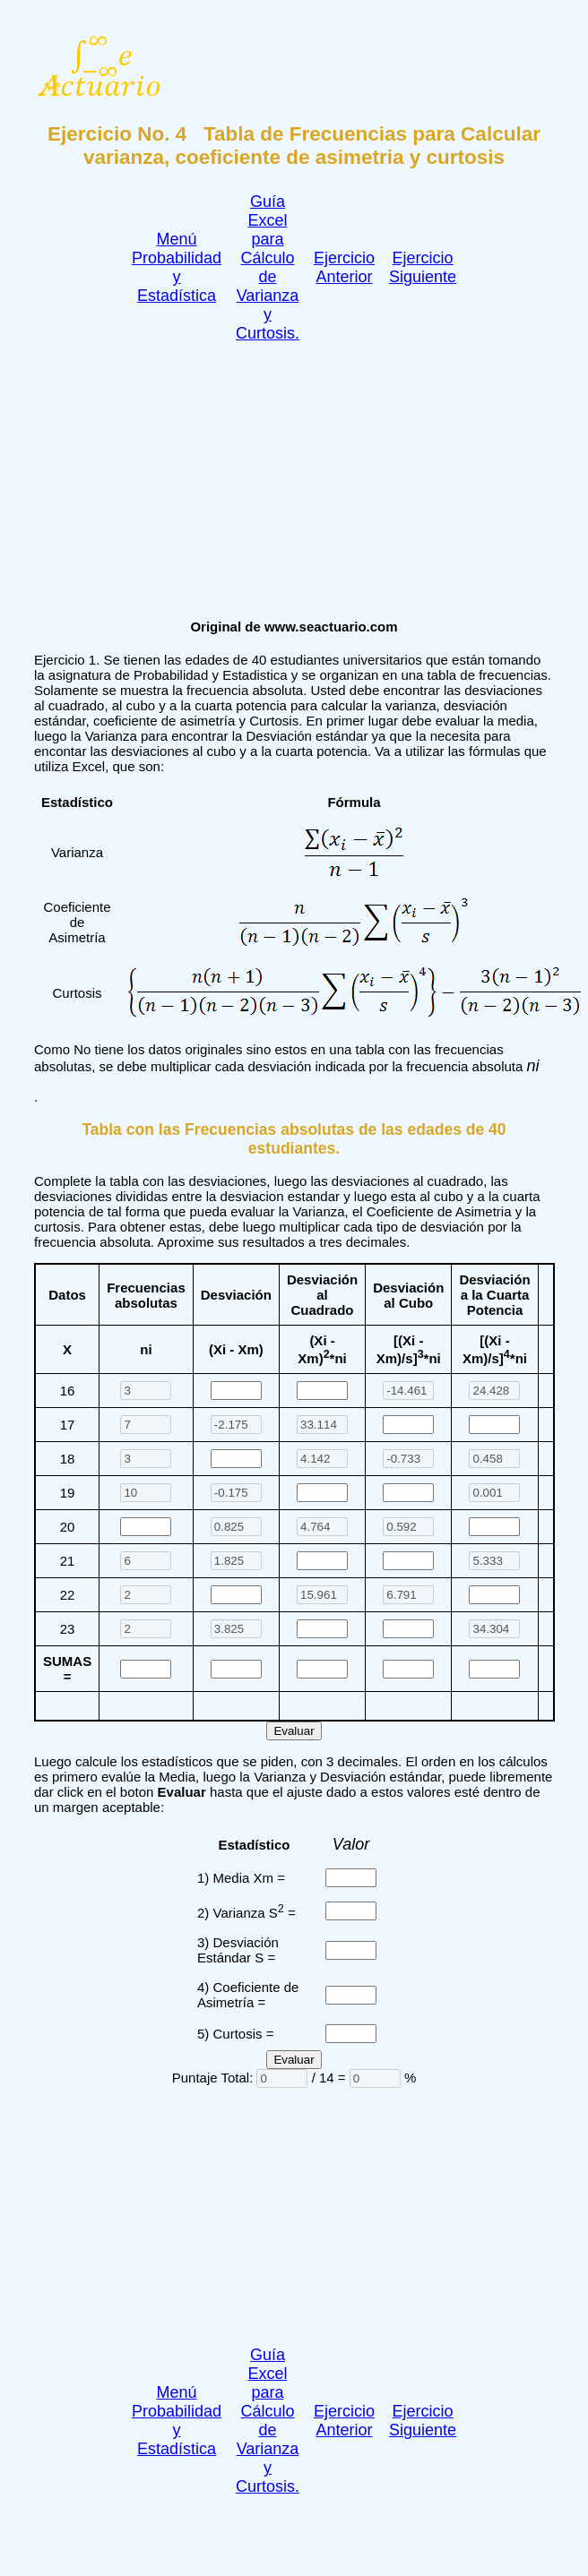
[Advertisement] (277, 475)
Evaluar (293, 1731)
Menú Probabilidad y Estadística (176, 267)
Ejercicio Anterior (344, 267)
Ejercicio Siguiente (422, 267)
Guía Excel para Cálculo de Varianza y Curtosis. (267, 267)
